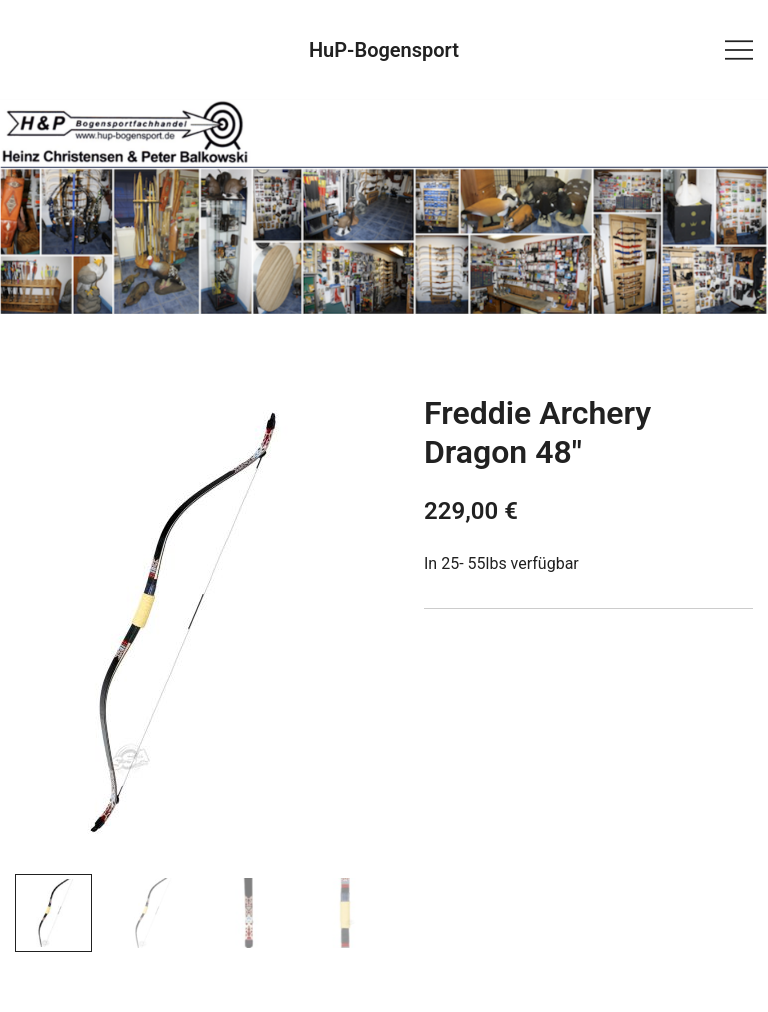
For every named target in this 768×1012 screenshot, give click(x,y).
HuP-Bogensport (384, 50)
